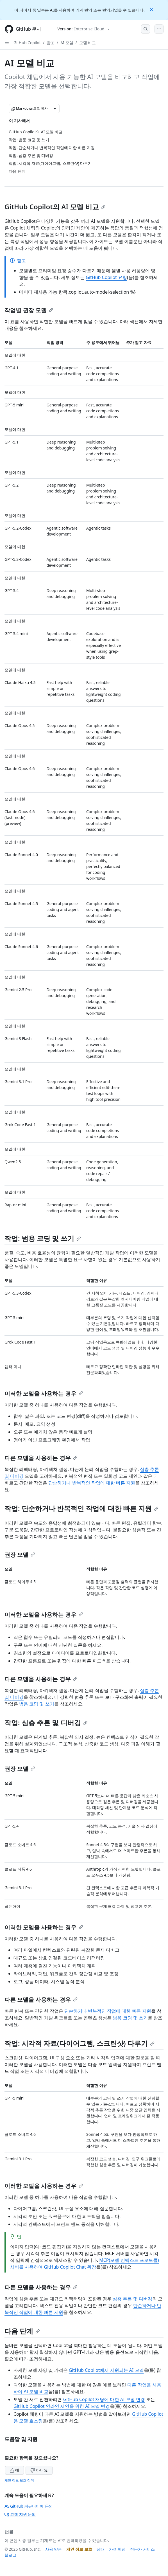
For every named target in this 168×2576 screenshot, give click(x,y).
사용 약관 (53, 2549)
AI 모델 (66, 42)
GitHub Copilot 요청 (106, 277)
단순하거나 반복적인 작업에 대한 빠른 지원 (91, 1483)
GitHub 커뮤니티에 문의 (28, 2506)
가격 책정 (117, 2549)
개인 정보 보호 (79, 2549)
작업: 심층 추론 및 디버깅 (46, 1722)
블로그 (10, 2555)
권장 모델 (19, 1554)
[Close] (151, 9)
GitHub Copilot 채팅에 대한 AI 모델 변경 (104, 2399)
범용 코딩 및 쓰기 (36, 1704)
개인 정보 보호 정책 (19, 2480)
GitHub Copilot (27, 42)
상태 (101, 2549)
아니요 (39, 2470)
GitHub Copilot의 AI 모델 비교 (55, 206)
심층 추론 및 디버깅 (132, 2299)
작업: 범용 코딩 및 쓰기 (42, 1238)
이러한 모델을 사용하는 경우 (43, 1393)
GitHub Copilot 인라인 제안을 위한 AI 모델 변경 (61, 2406)
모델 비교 (87, 42)
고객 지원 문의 (20, 2514)
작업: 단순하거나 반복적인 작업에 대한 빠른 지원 (81, 1508)
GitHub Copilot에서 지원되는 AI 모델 (106, 2370)
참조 (51, 42)
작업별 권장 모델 (28, 310)
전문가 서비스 (142, 2549)
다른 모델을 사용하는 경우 (41, 1458)
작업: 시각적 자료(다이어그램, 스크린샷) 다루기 (79, 2043)
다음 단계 (22, 2331)
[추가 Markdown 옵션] (55, 108)
